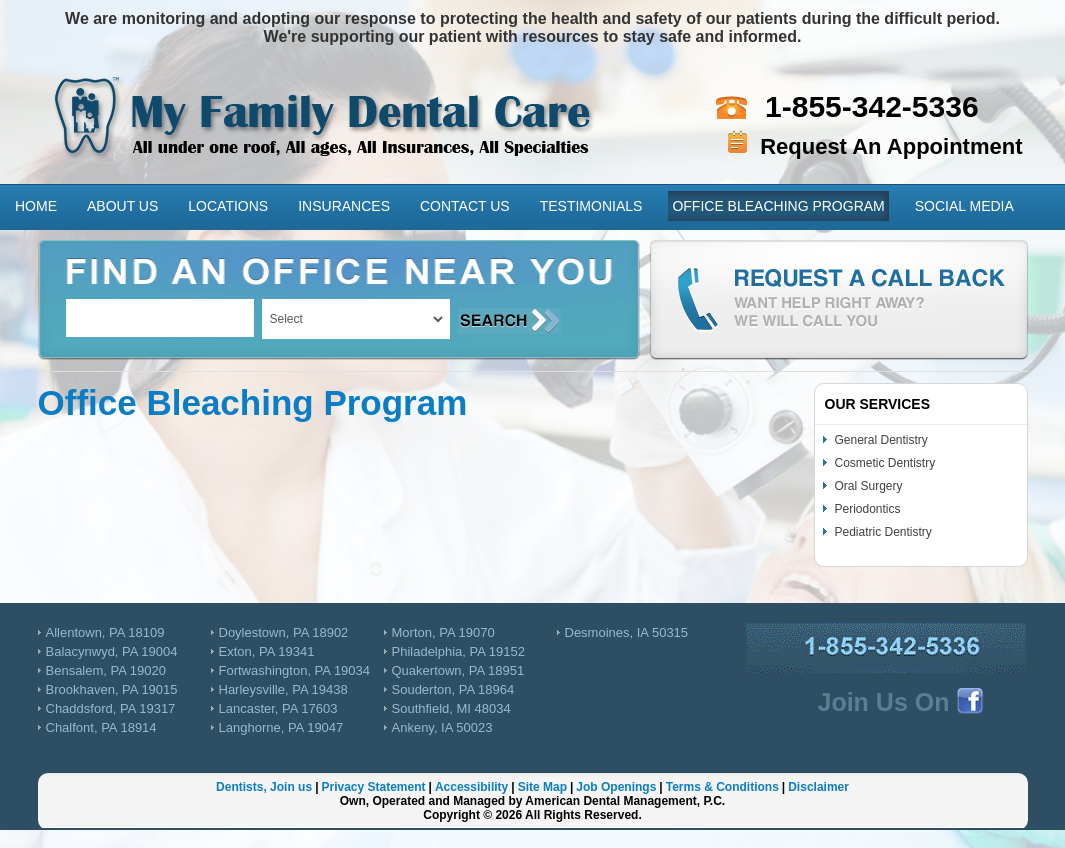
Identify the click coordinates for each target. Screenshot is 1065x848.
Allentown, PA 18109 (105, 632)
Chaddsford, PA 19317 (111, 708)
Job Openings (616, 787)
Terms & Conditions (722, 787)
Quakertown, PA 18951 (458, 670)
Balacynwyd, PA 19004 (112, 651)
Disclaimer (818, 787)
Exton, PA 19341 (267, 651)
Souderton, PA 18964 (453, 689)
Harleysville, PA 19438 (283, 689)
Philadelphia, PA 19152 (458, 651)
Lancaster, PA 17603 (278, 708)
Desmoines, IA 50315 (627, 632)
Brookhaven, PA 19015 (112, 689)
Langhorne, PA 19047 (281, 727)
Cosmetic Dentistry (885, 463)
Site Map (542, 787)
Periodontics (868, 509)
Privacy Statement (373, 787)
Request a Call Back (839, 300)
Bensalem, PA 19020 (106, 670)
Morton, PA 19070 (443, 632)
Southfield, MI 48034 (451, 708)
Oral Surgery (869, 486)
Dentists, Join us (264, 787)
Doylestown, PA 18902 (284, 632)
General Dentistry (881, 440)
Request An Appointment (891, 146)
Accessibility (471, 787)
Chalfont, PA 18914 (101, 727)
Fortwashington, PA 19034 (295, 670)
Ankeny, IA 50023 (442, 727)
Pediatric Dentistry (883, 532)
